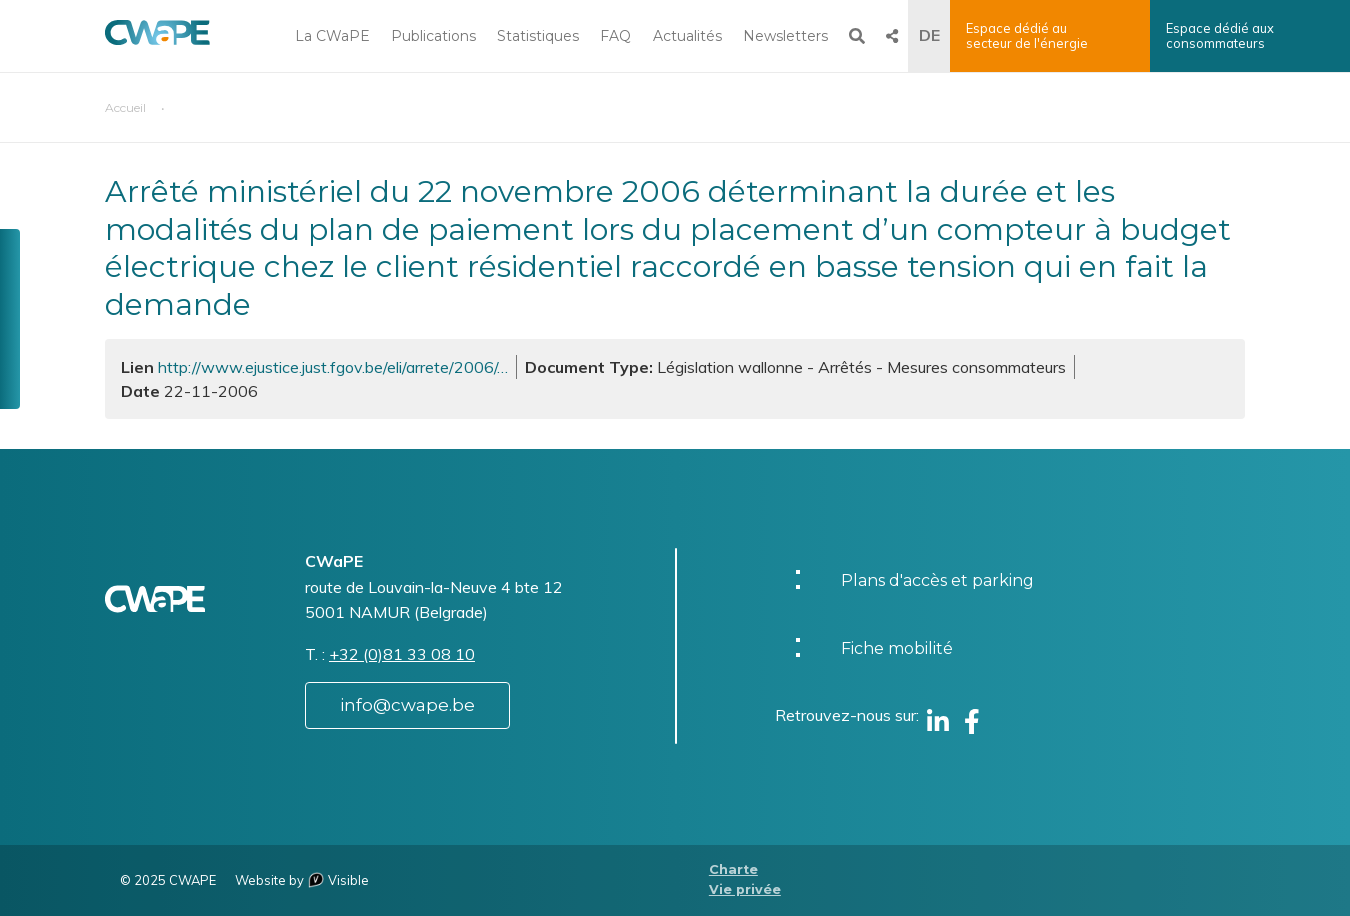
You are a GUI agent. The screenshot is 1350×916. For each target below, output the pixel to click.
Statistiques (538, 36)
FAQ (615, 36)
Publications (433, 36)
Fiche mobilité (897, 648)
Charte (733, 869)
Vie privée (745, 889)
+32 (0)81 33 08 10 (402, 654)
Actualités (687, 36)
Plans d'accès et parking (937, 580)
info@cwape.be (407, 705)
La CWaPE (332, 36)
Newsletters (785, 36)
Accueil (125, 107)
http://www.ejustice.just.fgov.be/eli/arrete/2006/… (333, 367)
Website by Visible (302, 880)
